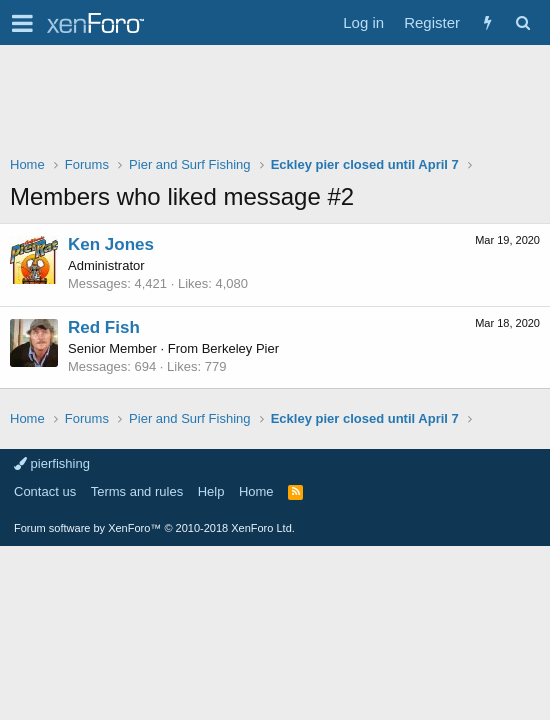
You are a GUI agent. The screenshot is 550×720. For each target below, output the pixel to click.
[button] (22, 23)
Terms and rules (137, 491)
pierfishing (52, 463)
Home (256, 491)
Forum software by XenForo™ (154, 528)
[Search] (522, 22)
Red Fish (104, 327)
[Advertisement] (275, 105)
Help (211, 491)
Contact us (45, 491)
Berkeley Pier (240, 348)
